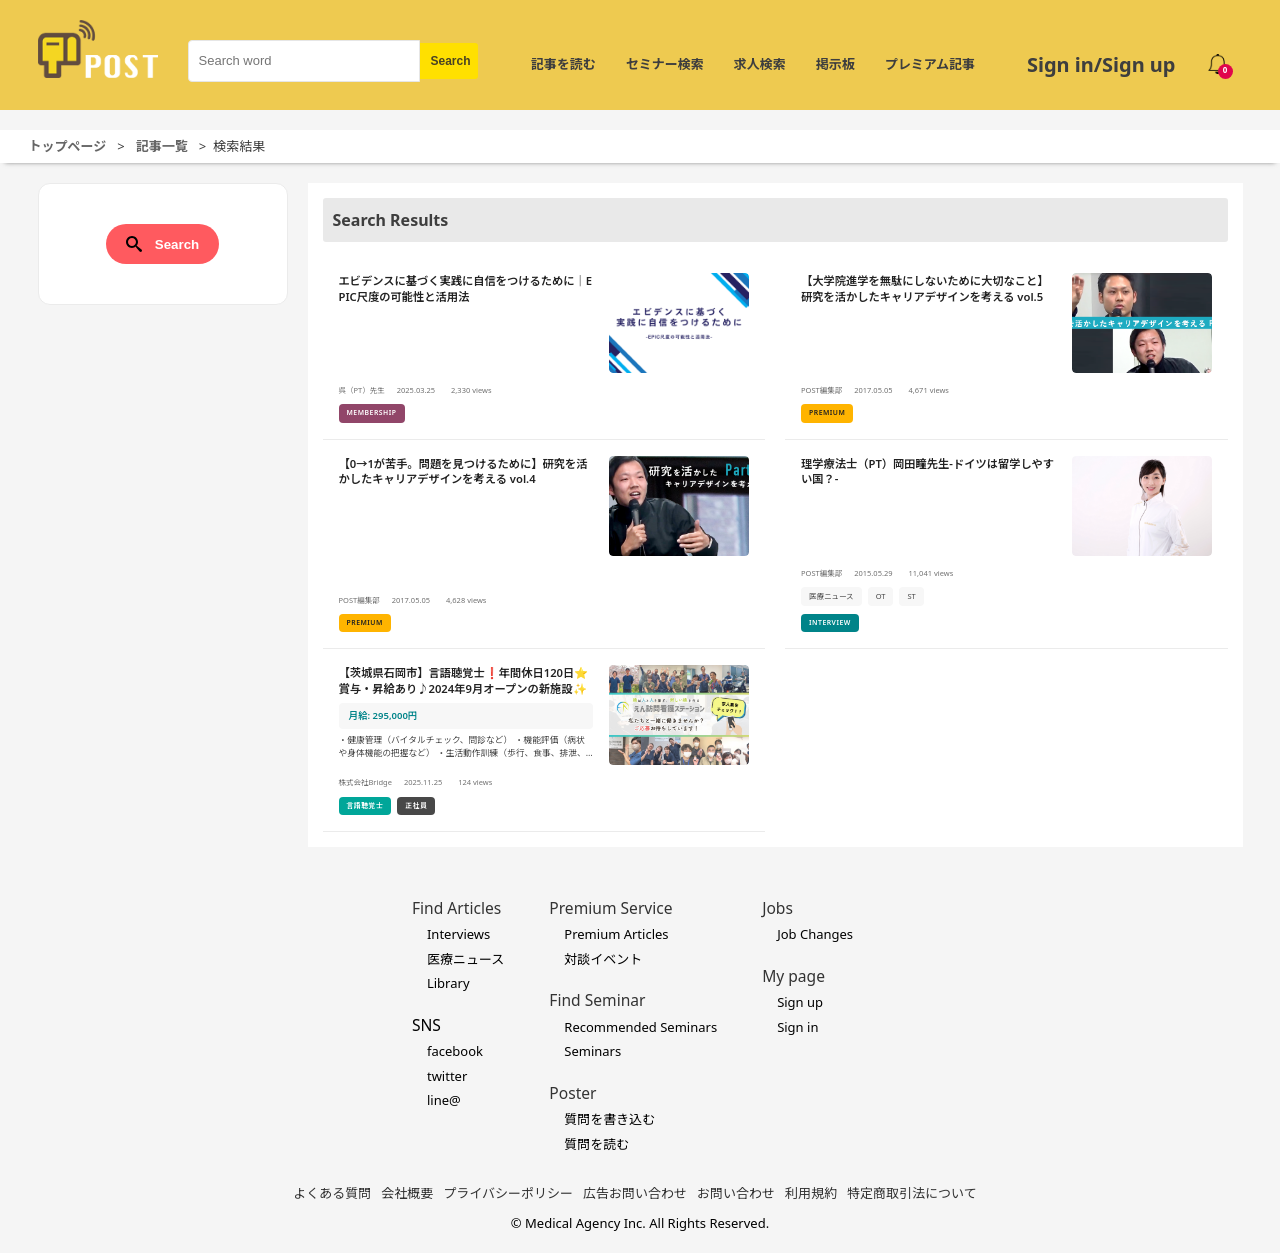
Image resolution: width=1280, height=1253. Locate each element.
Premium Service (610, 908)
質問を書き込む (609, 1119)
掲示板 (835, 64)
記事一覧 (162, 146)
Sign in (797, 1027)
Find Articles (456, 908)
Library (448, 983)
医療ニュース (465, 959)
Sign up (800, 1002)
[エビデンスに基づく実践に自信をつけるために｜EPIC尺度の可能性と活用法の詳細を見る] (544, 348)
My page (793, 976)
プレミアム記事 (930, 64)
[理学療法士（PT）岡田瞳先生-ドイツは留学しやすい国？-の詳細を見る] (1006, 545)
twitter (447, 1076)
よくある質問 (332, 1193)
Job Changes (815, 934)
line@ (444, 1100)
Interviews (458, 934)
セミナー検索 (665, 64)
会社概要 (407, 1193)
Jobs (777, 908)
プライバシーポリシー (508, 1193)
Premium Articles (616, 934)
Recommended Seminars (640, 1027)
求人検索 (760, 64)
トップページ (68, 146)
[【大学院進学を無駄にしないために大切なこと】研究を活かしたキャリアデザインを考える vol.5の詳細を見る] (1006, 348)
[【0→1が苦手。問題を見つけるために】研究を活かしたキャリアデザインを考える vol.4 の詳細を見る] (544, 545)
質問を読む (596, 1144)
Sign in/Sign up (1101, 64)
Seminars (592, 1051)
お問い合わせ (736, 1193)
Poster (572, 1093)
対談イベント (603, 959)
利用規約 (811, 1193)
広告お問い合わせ (635, 1193)
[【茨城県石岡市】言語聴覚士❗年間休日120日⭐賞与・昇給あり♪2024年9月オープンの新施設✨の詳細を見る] (544, 740)
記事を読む (563, 64)
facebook (455, 1051)
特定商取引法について (912, 1193)
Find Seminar (597, 1000)
